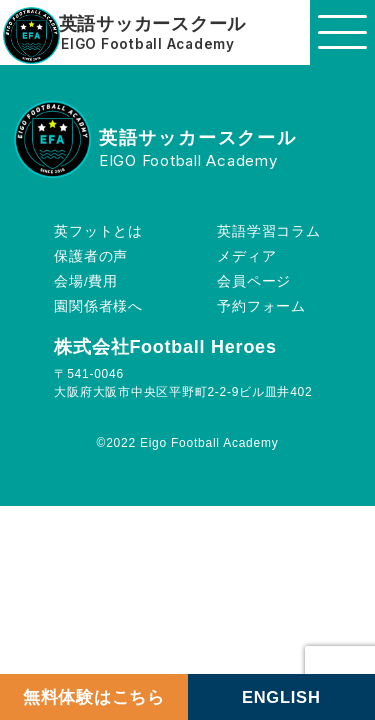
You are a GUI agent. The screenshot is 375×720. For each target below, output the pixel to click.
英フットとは (98, 231)
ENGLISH (281, 697)
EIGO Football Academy (148, 45)
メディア (246, 256)
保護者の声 (91, 256)
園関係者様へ (98, 306)
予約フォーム (261, 306)
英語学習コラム (268, 231)
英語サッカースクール (153, 24)
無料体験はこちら (94, 697)
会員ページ (254, 281)
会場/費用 (86, 281)
